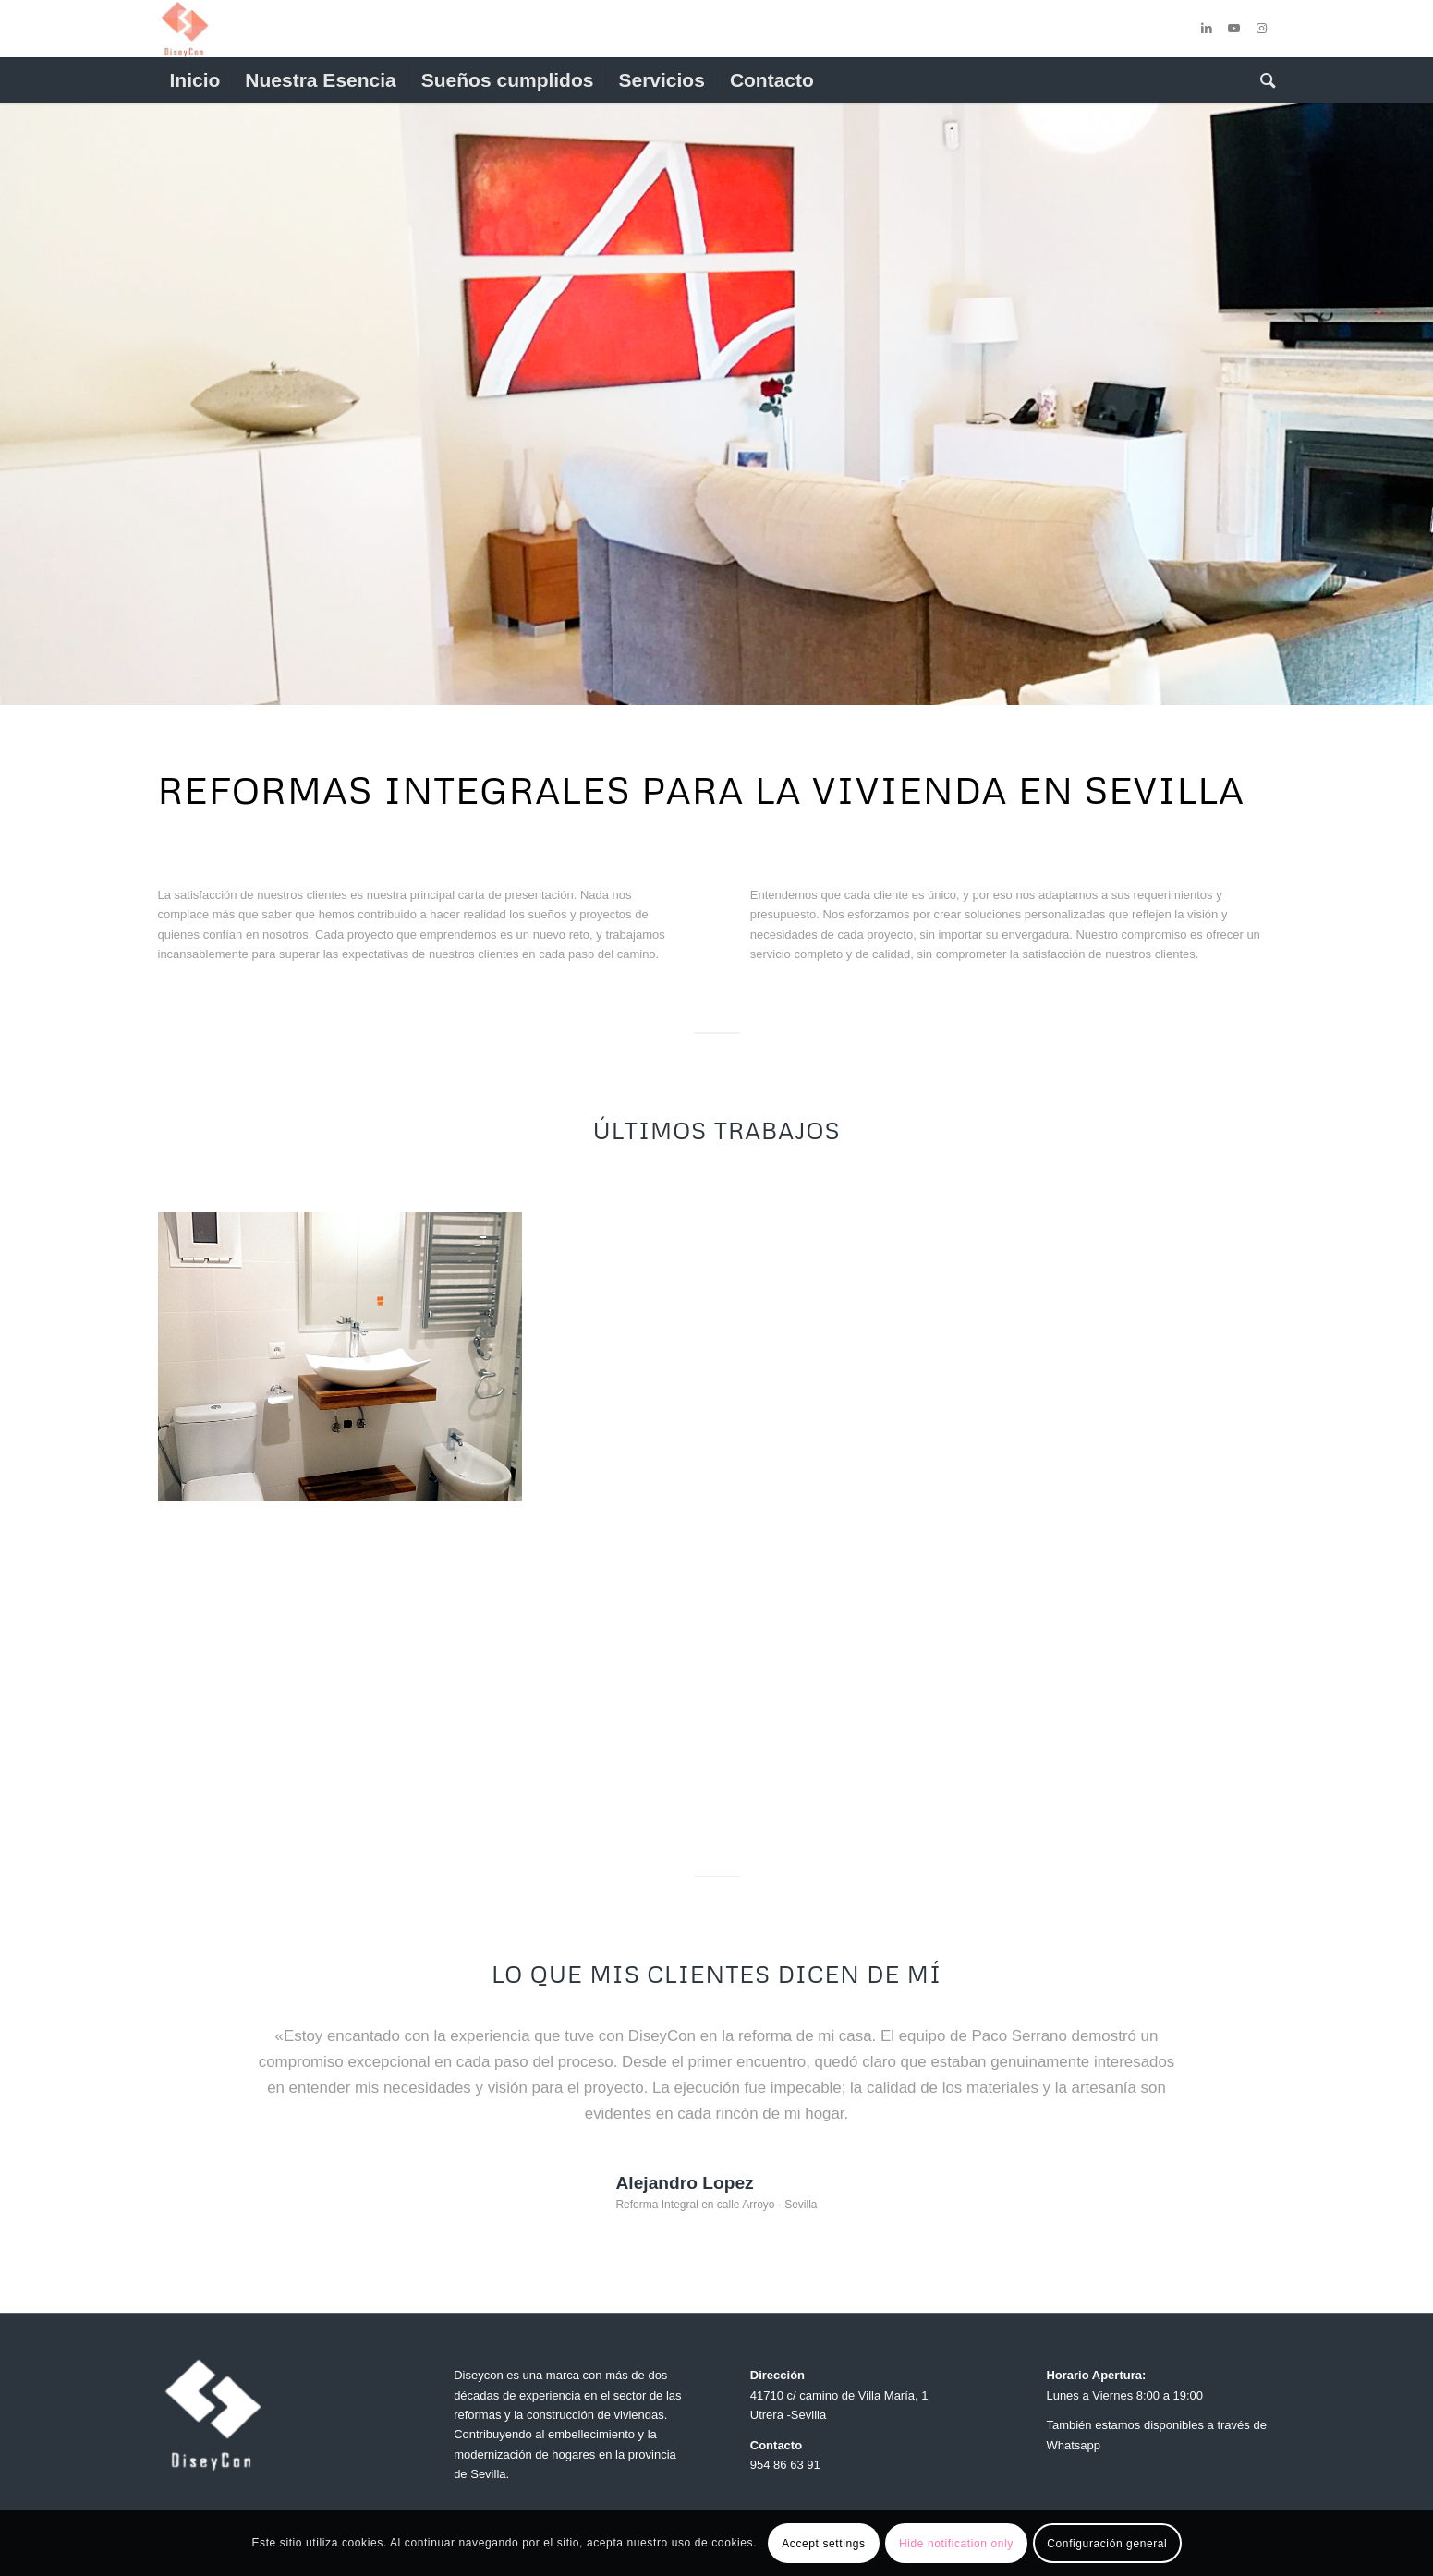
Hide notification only (956, 2543)
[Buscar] (1262, 80)
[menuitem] (195, 80)
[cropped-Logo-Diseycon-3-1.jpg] (184, 28)
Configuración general (1107, 2543)
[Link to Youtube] (1234, 29)
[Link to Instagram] (1262, 29)
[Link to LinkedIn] (1206, 29)
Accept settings (823, 2543)
